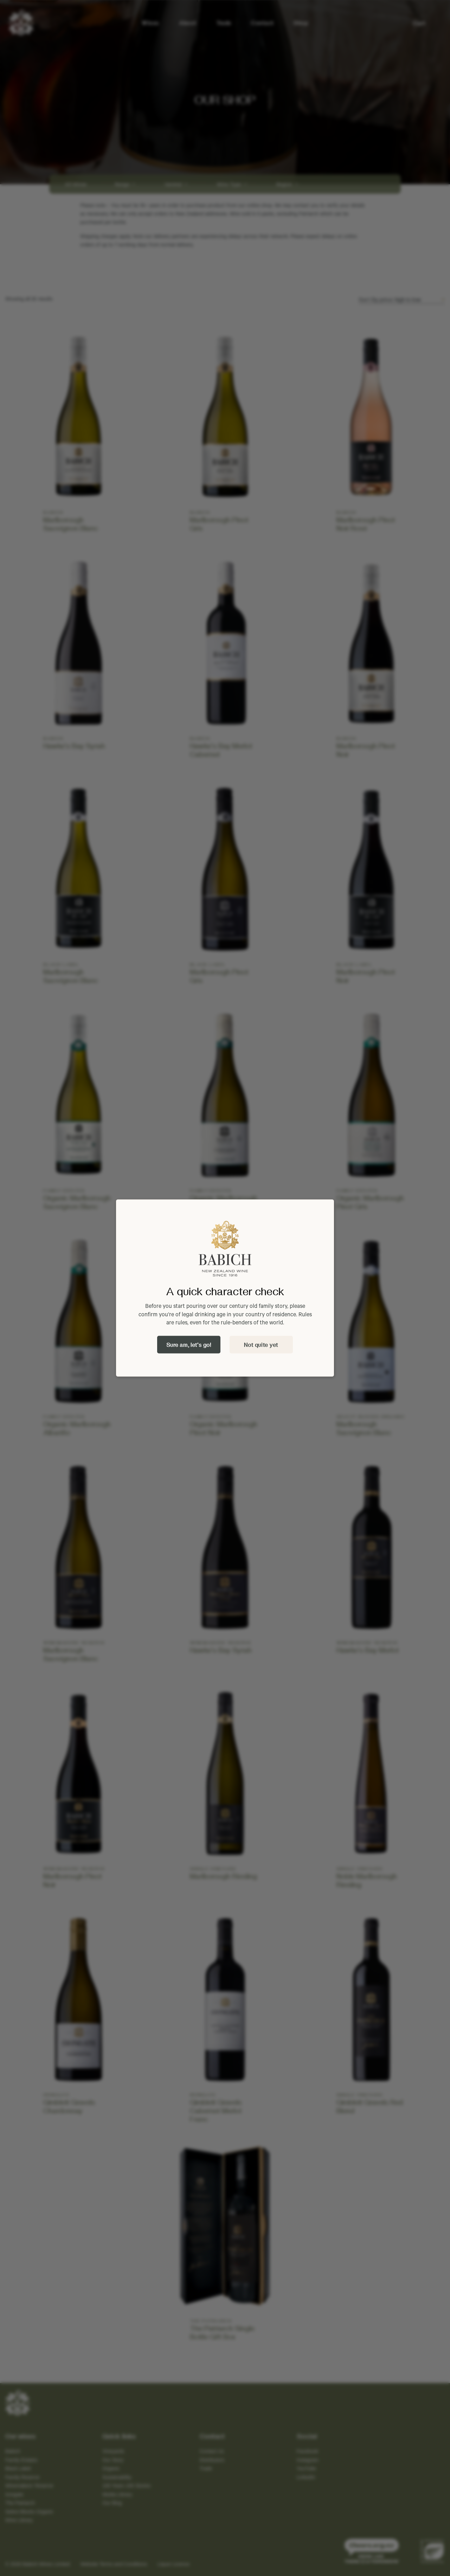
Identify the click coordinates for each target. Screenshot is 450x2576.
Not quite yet (261, 1344)
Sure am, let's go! (188, 1344)
